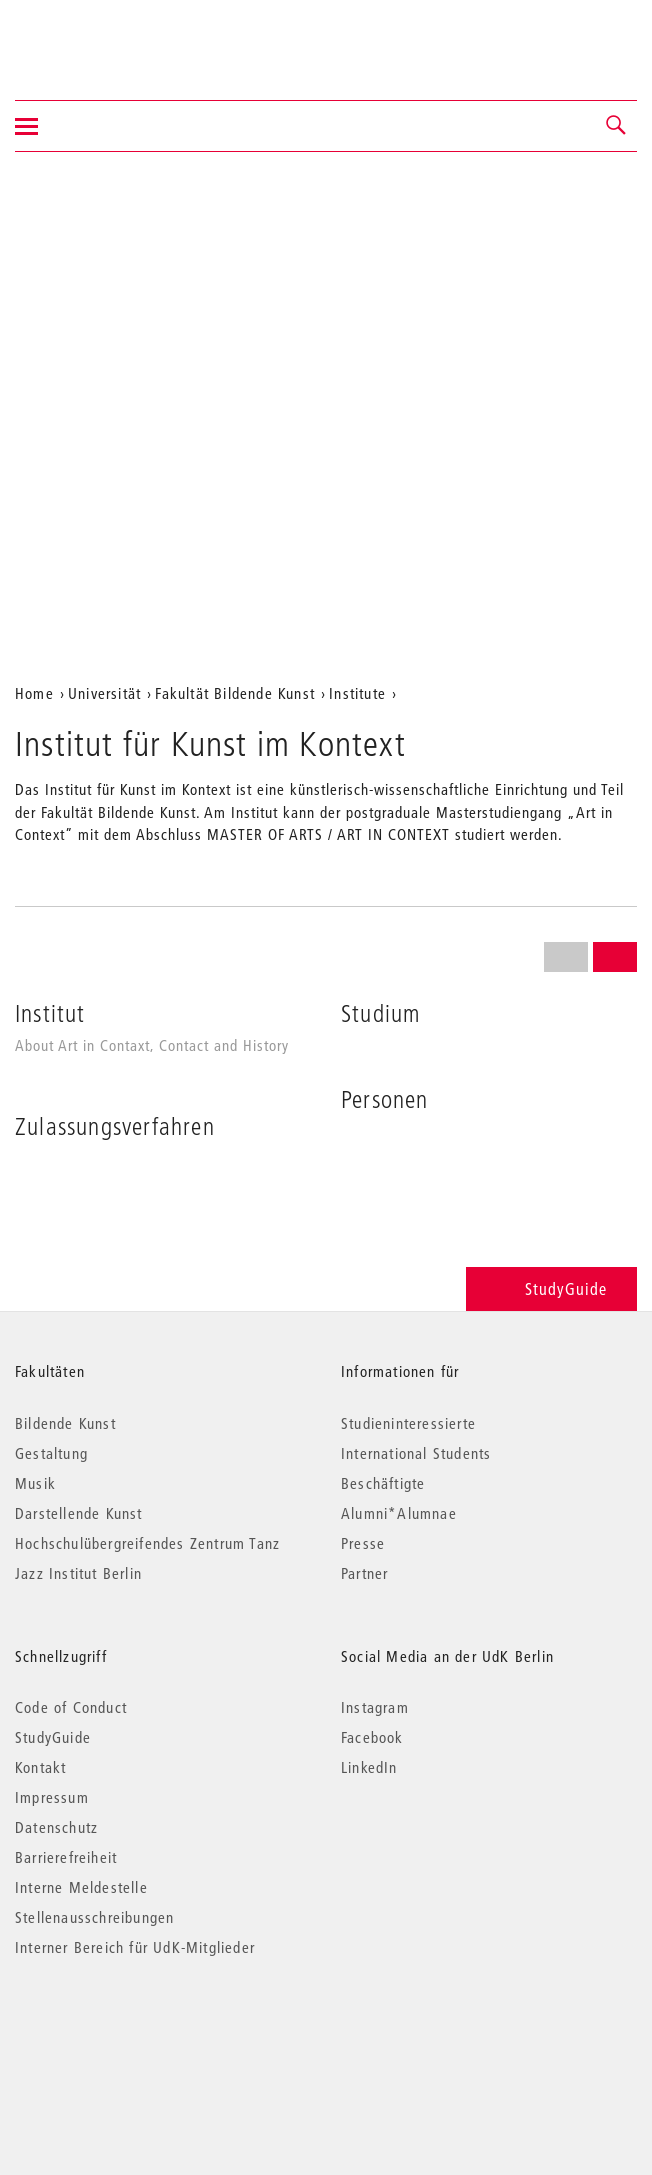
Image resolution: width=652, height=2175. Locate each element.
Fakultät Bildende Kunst (235, 693)
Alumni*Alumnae (399, 1513)
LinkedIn (369, 1767)
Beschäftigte (383, 1483)
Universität (104, 693)
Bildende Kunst (65, 1423)
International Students (416, 1453)
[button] (617, 126)
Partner (364, 1573)
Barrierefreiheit (66, 1857)
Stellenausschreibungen (94, 1917)
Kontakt (40, 1767)
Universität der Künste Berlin (93, 37)
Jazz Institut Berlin (78, 1573)
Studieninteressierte (408, 1423)
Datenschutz (56, 1827)
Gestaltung (51, 1453)
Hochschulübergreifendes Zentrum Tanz (147, 1543)
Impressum (52, 1797)
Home (34, 693)
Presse (363, 1543)
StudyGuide (551, 1288)
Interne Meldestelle (81, 1887)
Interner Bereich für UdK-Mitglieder (135, 1947)
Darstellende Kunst (79, 1513)
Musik (35, 1483)
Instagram (375, 1707)
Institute (357, 693)
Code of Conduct (71, 1707)
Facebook (372, 1737)
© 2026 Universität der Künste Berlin (119, 2031)
